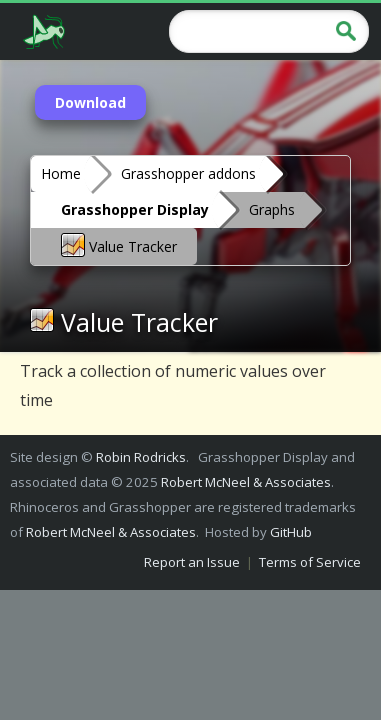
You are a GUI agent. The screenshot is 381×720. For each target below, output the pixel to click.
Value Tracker (119, 245)
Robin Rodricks (141, 457)
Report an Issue (192, 562)
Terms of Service (310, 562)
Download (90, 102)
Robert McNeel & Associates (246, 482)
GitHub (291, 532)
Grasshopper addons (188, 173)
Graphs (272, 209)
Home (61, 173)
